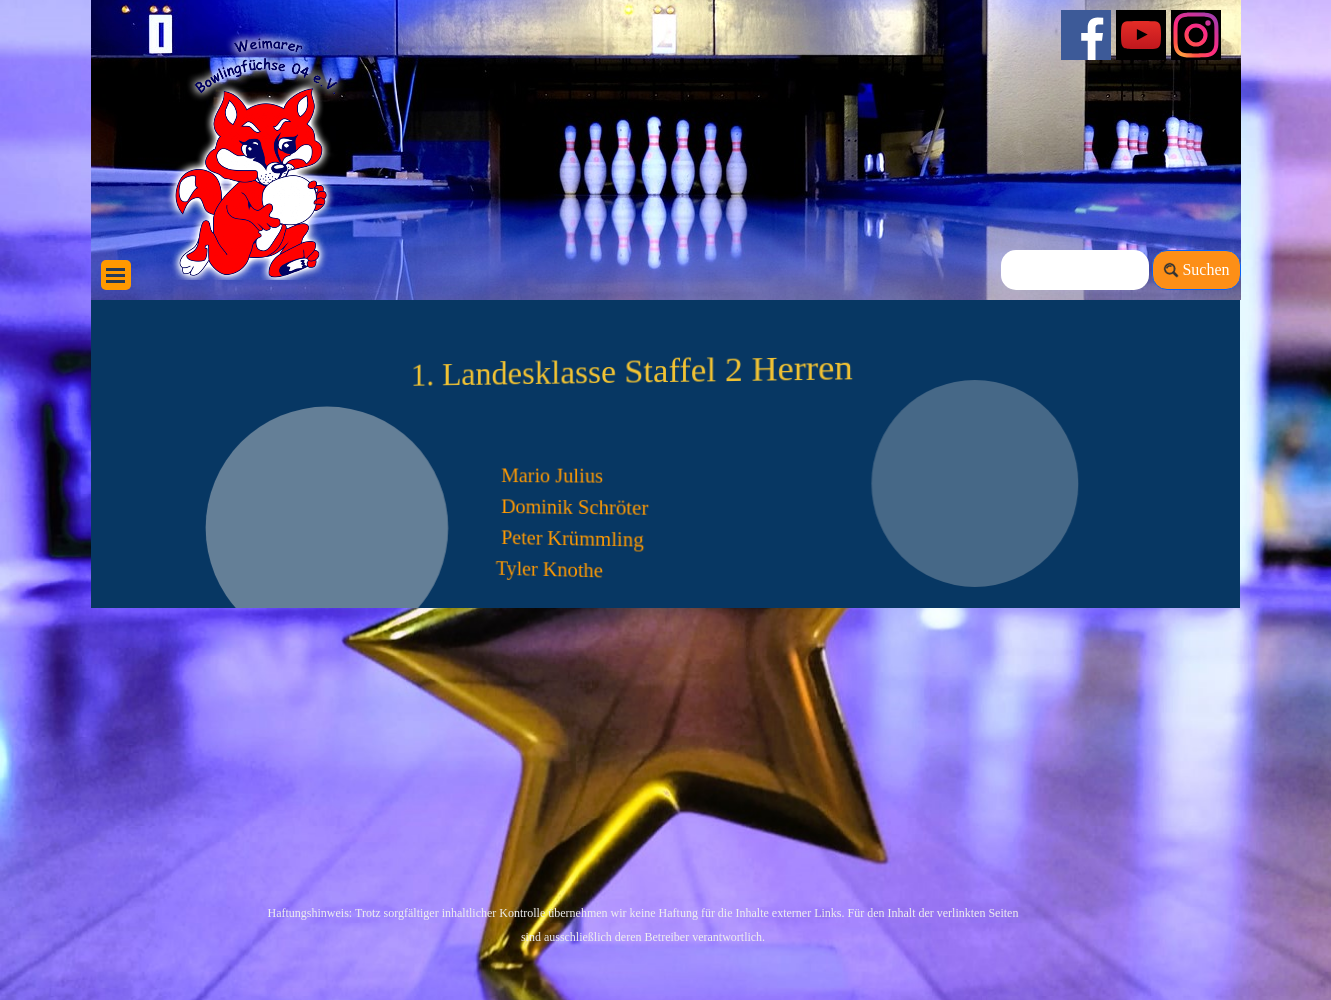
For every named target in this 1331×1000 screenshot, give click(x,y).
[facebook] (1086, 35)
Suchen (1205, 269)
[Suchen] (1075, 270)
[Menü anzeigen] (116, 275)
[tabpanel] (561, 924)
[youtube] (1141, 35)
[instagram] (1196, 35)
